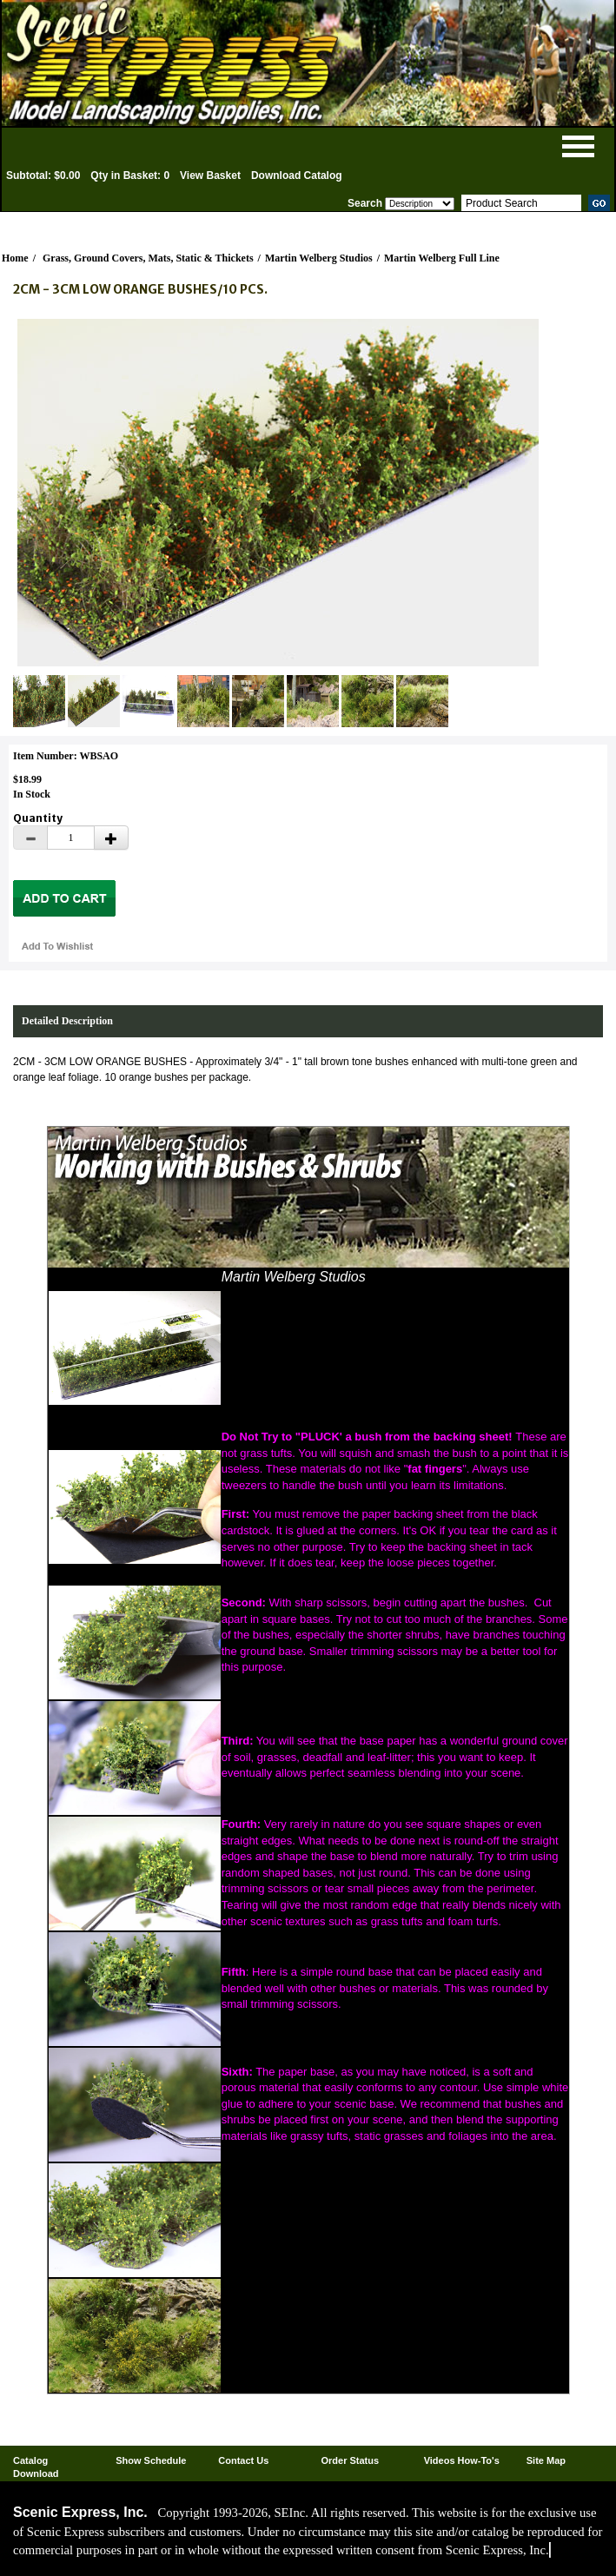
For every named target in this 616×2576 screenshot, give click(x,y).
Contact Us (243, 2460)
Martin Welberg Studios (319, 258)
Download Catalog (296, 175)
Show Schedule (151, 2460)
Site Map (546, 2460)
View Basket (210, 175)
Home (15, 258)
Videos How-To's (462, 2460)
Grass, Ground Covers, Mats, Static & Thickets (148, 258)
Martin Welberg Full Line (442, 258)
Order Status (350, 2460)
